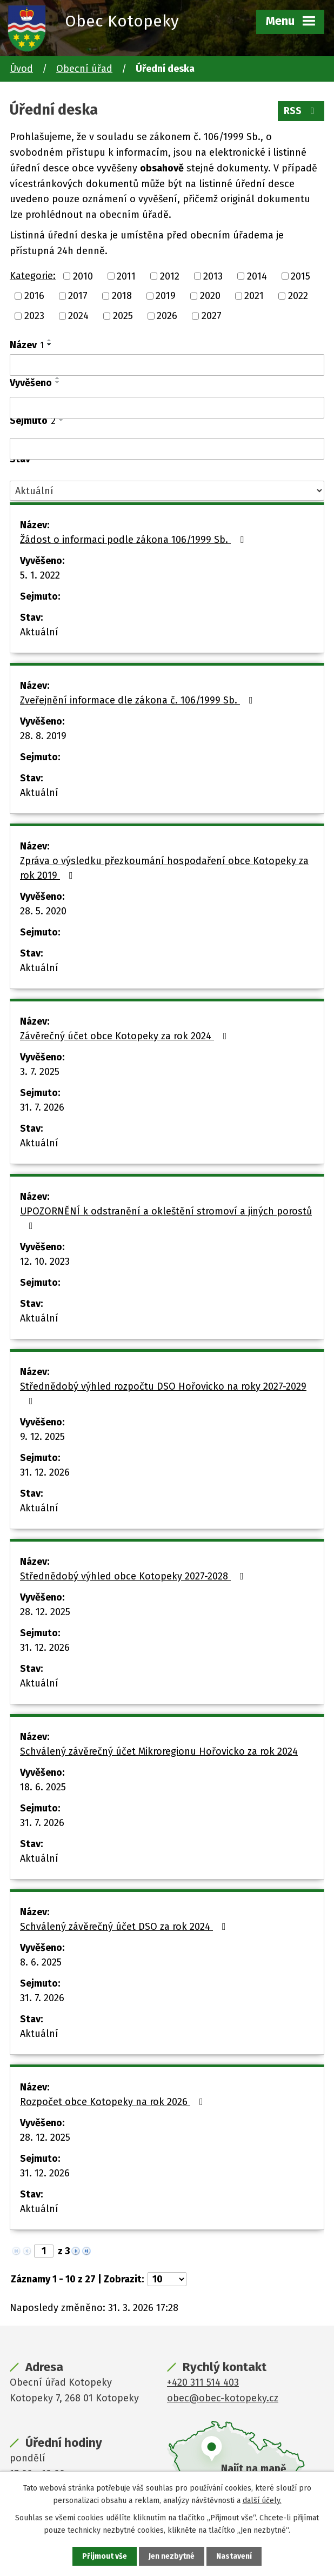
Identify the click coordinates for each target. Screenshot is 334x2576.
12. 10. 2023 (45, 1261)
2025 (123, 316)
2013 (213, 276)
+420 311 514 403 (203, 2382)
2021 (254, 296)
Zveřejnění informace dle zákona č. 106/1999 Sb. (138, 700)
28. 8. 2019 (43, 736)
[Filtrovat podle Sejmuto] (167, 449)
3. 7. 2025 (39, 1072)
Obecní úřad (84, 69)
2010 (83, 276)
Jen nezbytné (172, 2556)
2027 (212, 316)
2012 (169, 276)
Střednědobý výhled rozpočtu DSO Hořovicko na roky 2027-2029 (163, 1393)
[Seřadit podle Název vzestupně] (50, 340)
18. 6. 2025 (43, 1787)
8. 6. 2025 (41, 1962)
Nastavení (234, 2556)
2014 (257, 276)
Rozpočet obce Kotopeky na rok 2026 (114, 2102)
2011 (126, 276)
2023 (34, 316)
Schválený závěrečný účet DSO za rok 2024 (125, 1927)
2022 (298, 296)
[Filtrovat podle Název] (167, 365)
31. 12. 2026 (45, 1472)
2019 (166, 296)
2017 (78, 296)
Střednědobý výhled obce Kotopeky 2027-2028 (134, 1576)
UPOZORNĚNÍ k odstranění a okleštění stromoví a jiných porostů (166, 1218)
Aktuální (39, 632)
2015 (300, 276)
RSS (301, 111)
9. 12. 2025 (42, 1437)
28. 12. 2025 (45, 1612)
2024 (78, 316)
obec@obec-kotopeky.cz (222, 2398)
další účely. (262, 2500)
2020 (210, 296)
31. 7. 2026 (42, 1107)
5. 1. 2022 (40, 575)
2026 (167, 316)
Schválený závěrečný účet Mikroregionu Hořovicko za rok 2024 (159, 1751)
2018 (122, 296)
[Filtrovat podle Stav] (167, 491)
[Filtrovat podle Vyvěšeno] (167, 408)
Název (27, 345)
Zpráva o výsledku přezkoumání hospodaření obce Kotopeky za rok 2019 (164, 868)
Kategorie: (33, 276)
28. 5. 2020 (43, 911)
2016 (34, 296)
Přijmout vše (104, 2556)
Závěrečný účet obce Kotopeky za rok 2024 (125, 1036)
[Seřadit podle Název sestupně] (50, 344)
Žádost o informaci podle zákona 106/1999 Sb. (134, 540)
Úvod (21, 69)
